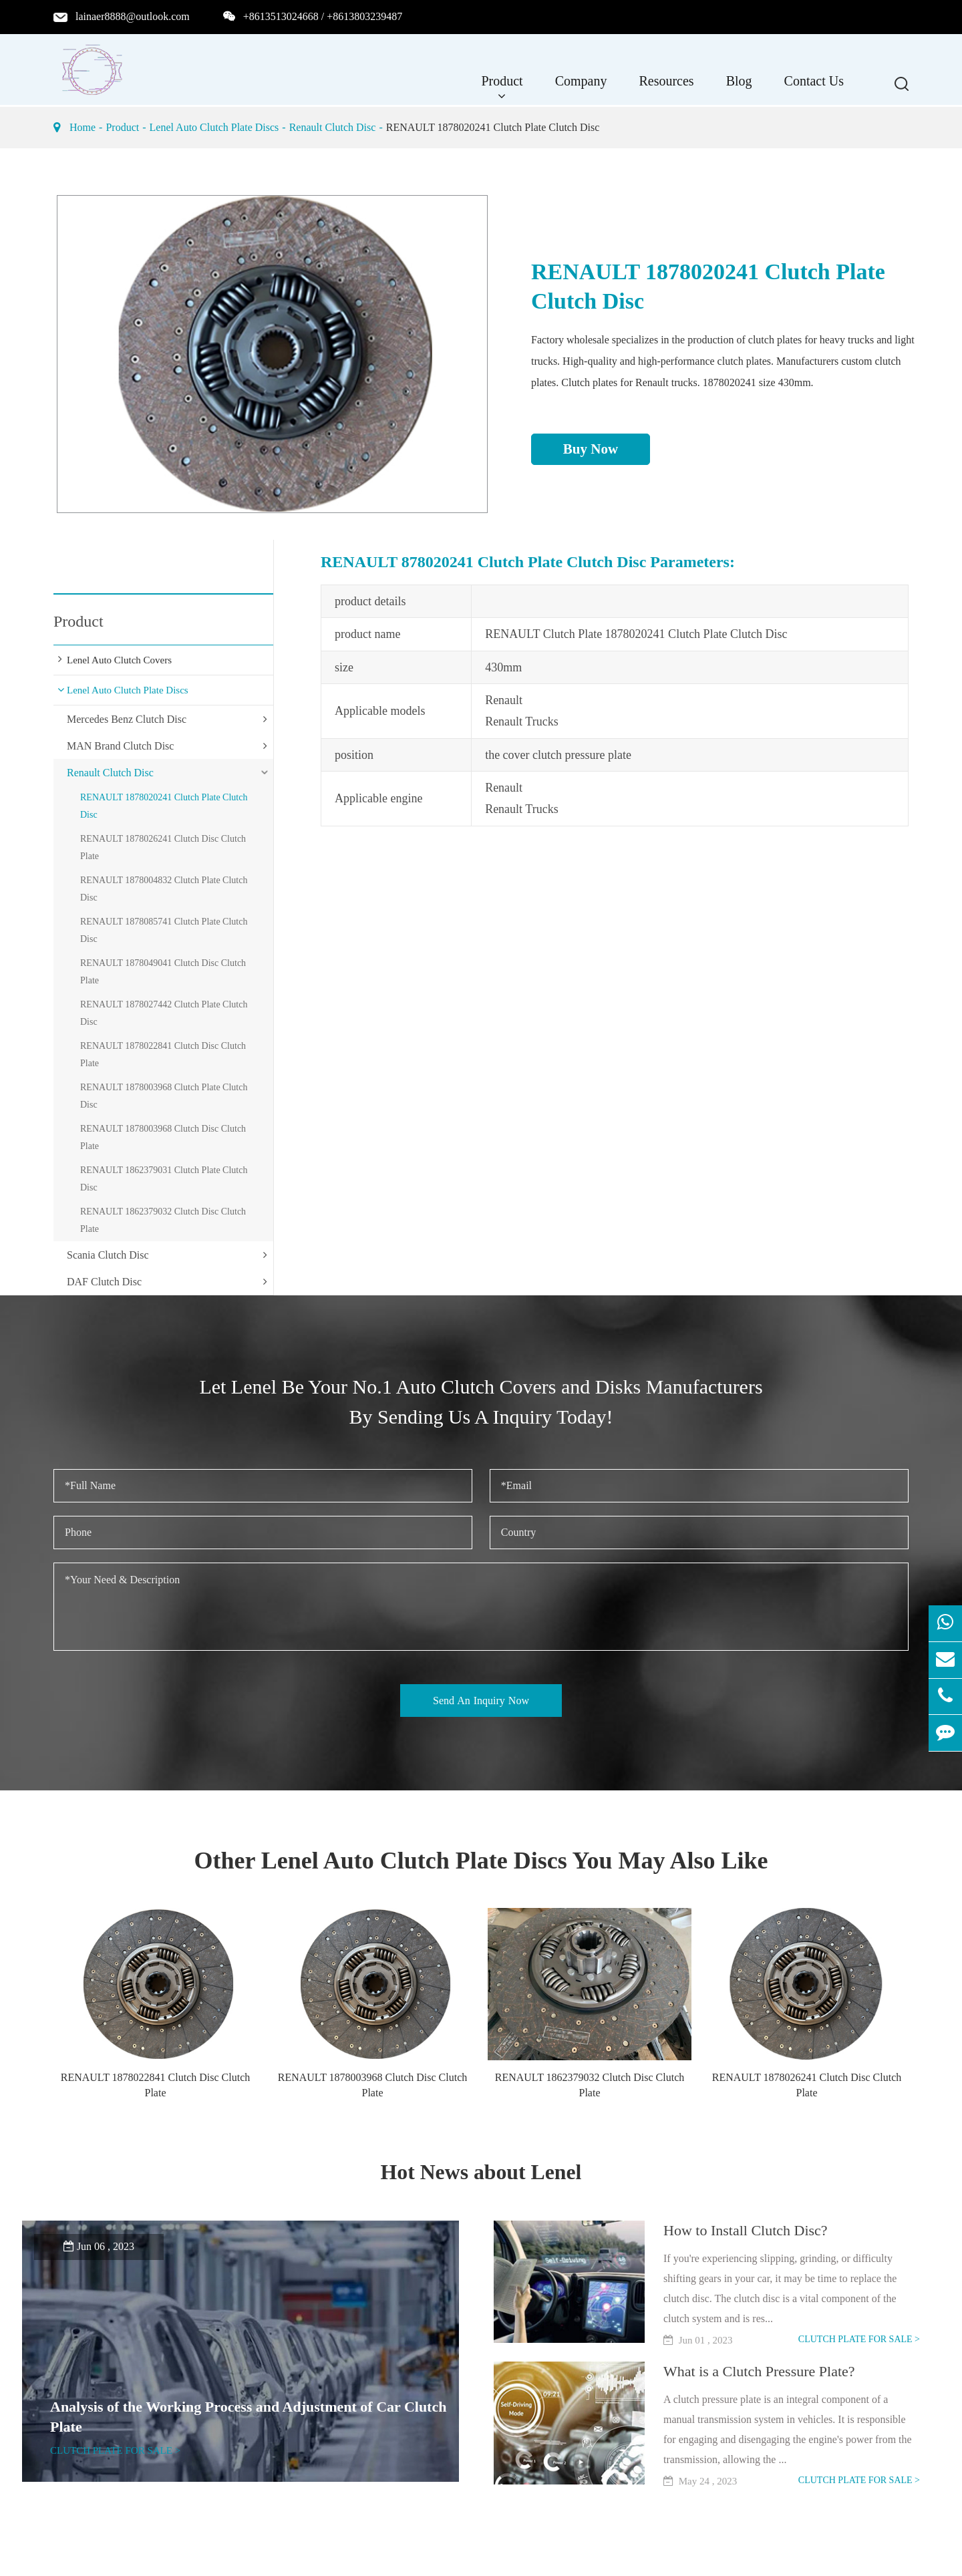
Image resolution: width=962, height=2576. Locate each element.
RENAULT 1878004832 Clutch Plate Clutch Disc (163, 889)
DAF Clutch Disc (104, 1281)
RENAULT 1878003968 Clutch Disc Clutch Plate (163, 1137)
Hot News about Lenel (481, 2171)
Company (581, 87)
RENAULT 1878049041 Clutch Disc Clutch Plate (163, 971)
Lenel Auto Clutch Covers (119, 660)
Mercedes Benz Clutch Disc (126, 719)
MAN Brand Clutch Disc (120, 746)
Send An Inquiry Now (481, 1700)
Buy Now (590, 449)
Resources (666, 87)
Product (501, 87)
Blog (739, 87)
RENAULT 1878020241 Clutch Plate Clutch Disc (493, 127)
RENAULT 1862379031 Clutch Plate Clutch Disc (163, 1178)
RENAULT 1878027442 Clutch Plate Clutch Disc (163, 1013)
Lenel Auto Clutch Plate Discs (214, 127)
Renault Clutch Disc (332, 127)
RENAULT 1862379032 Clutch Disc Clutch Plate (163, 1220)
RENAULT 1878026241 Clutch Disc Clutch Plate (163, 847)
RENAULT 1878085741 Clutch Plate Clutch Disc (163, 930)
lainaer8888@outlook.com (132, 16)
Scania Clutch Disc (108, 1255)
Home (82, 127)
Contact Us (814, 87)
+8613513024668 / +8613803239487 (323, 16)
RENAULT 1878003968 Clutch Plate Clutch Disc (163, 1096)
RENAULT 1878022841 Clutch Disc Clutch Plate (163, 1054)
